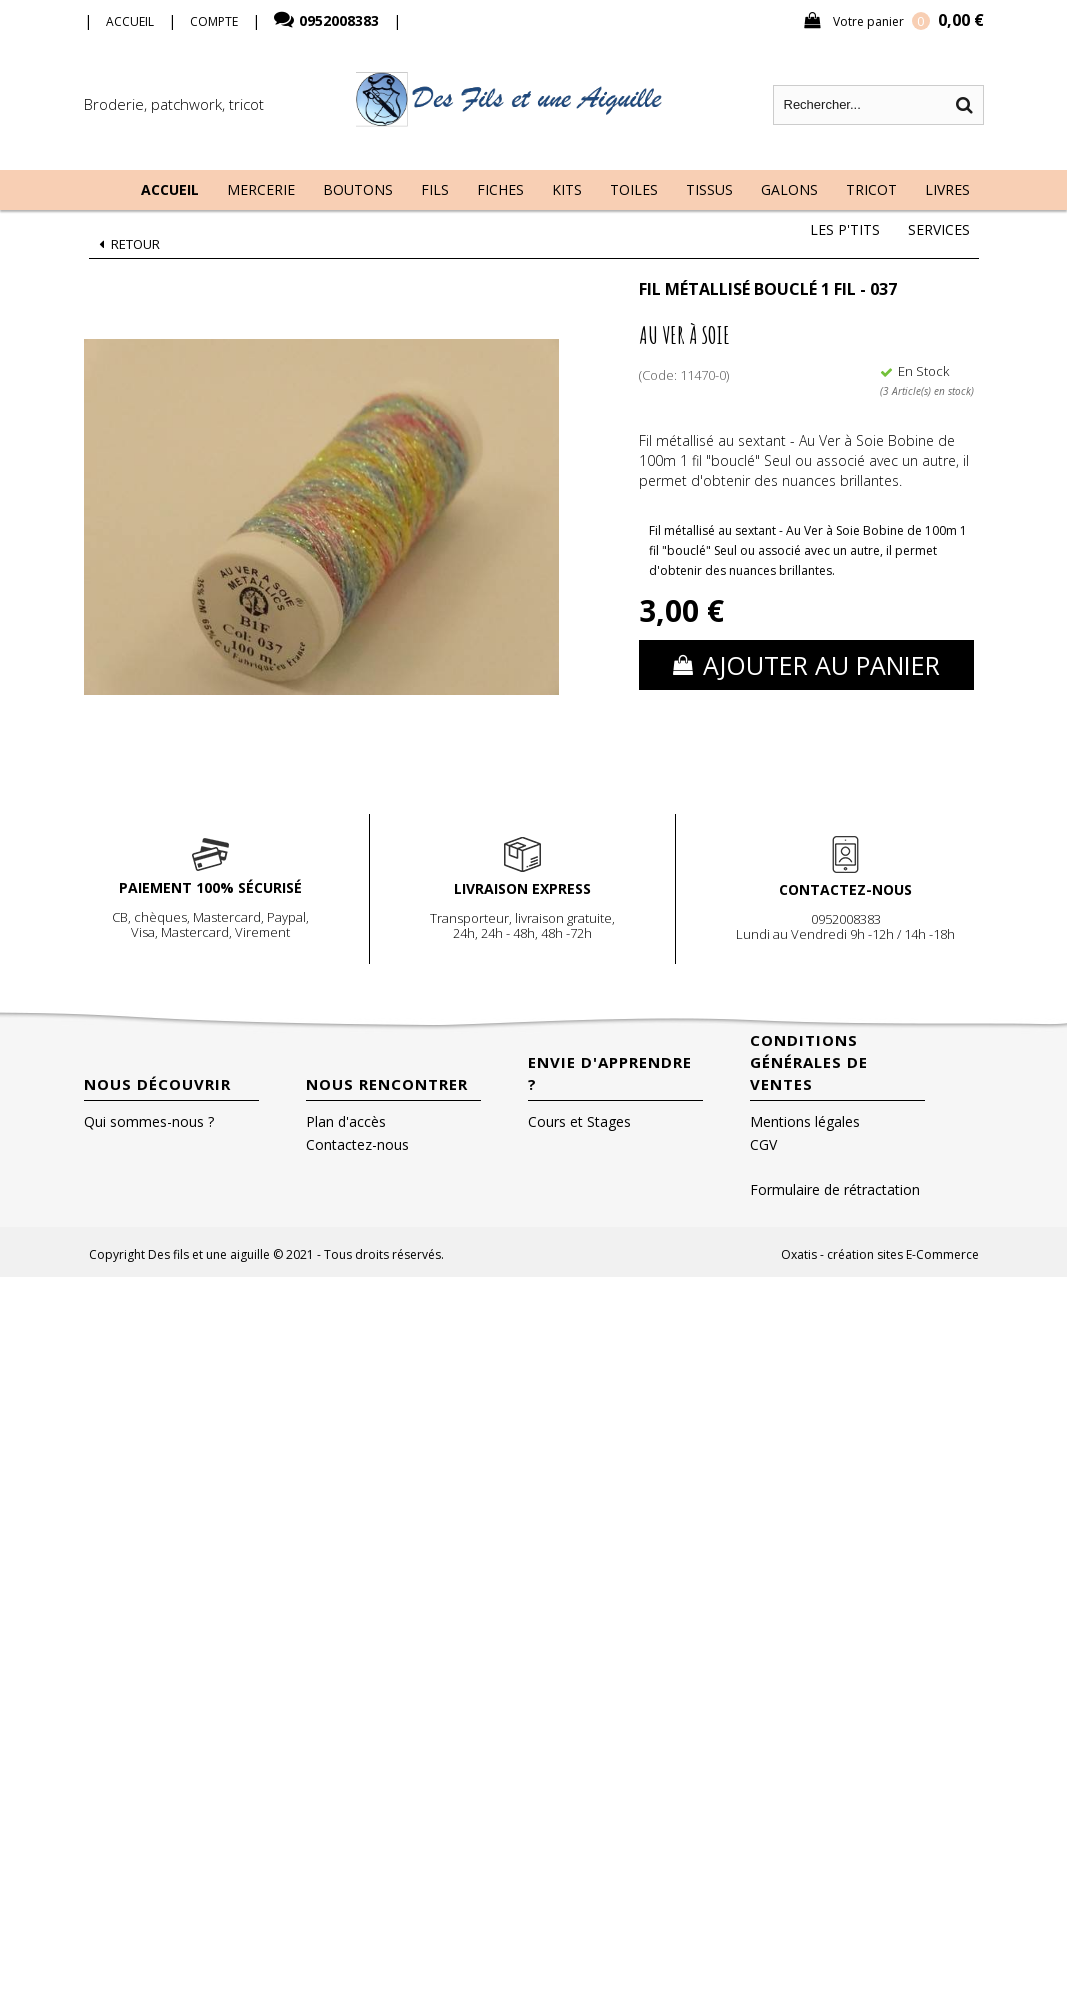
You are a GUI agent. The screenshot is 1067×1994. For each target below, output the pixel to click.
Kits (567, 189)
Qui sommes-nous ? (149, 1121)
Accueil (170, 189)
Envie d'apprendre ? (610, 1073)
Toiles (634, 189)
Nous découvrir (157, 1084)
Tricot (871, 189)
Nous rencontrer (387, 1084)
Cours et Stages (579, 1121)
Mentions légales (805, 1121)
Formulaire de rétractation (835, 1189)
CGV (763, 1144)
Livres (947, 189)
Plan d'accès (346, 1121)
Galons (789, 189)
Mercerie (261, 189)
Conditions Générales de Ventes (809, 1062)
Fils (435, 189)
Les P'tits (845, 229)
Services (939, 229)
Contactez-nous (357, 1144)
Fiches (500, 189)
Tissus (709, 189)
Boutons (358, 189)
